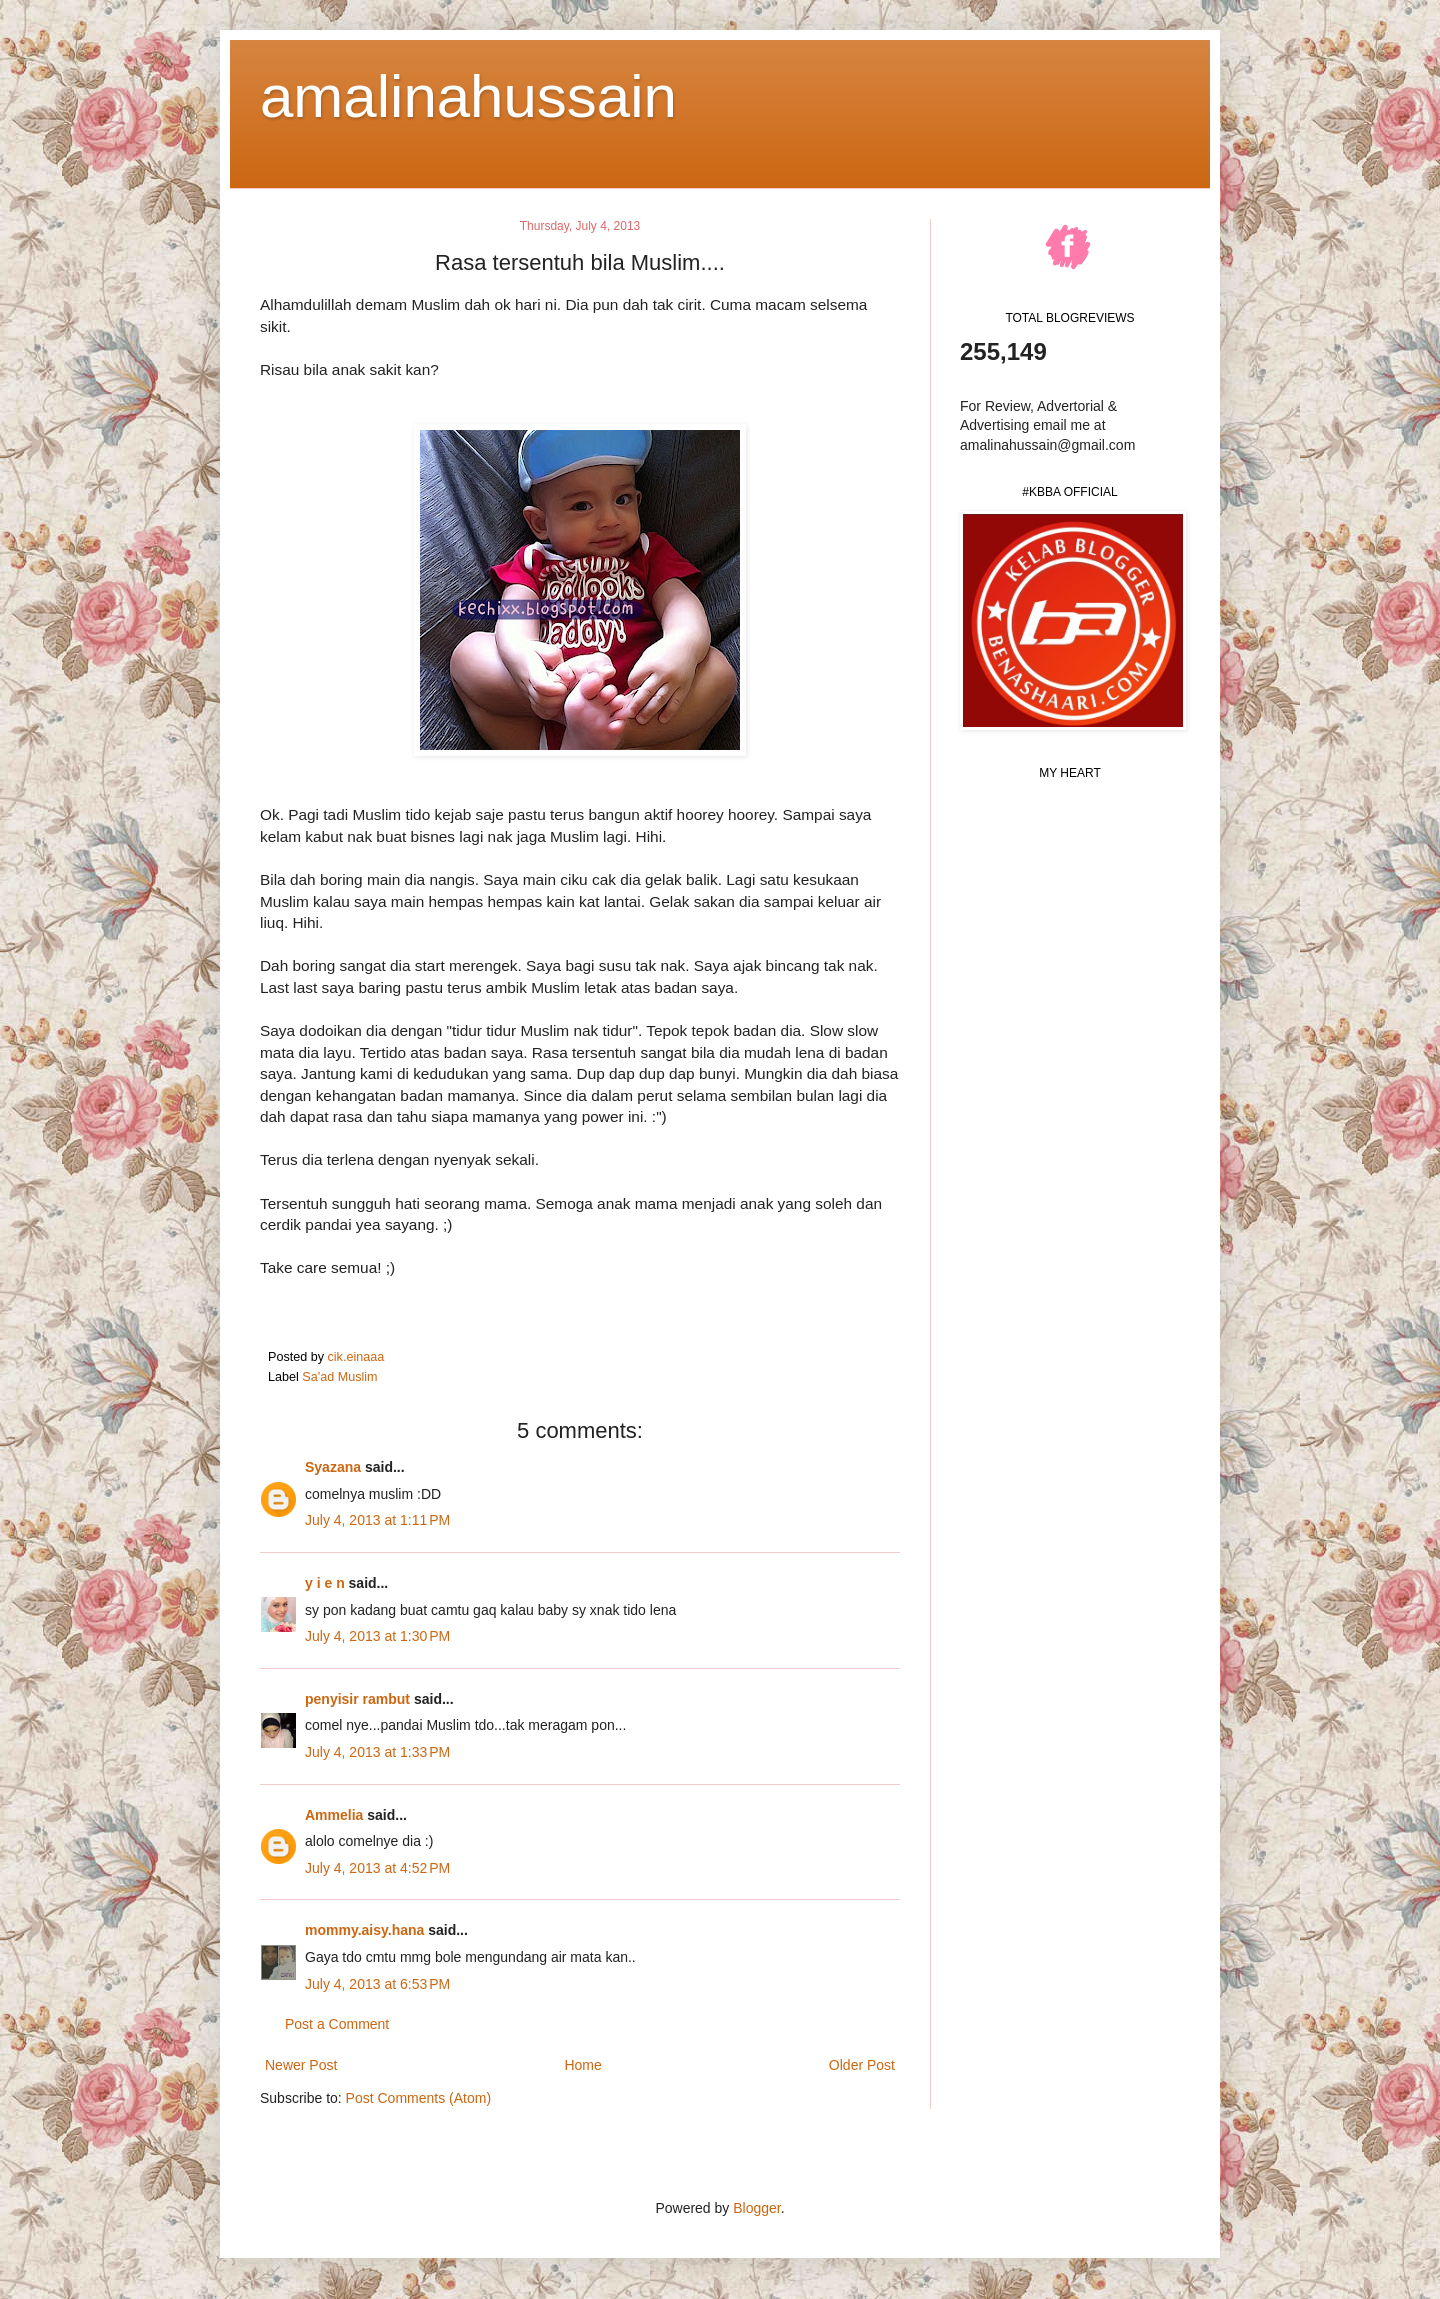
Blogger (756, 2208)
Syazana (333, 1467)
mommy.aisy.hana (364, 1930)
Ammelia (334, 1815)
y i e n (327, 1583)
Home (582, 2065)
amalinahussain (468, 96)
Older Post (862, 2065)
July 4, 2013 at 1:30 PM (377, 1636)
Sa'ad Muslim (339, 1377)
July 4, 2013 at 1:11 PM (377, 1520)
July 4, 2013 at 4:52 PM (377, 1868)
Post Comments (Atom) (418, 2098)
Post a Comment (337, 2024)
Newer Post (301, 2065)
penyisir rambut (357, 1699)
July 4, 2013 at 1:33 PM (377, 1752)
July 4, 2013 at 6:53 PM (377, 1984)
